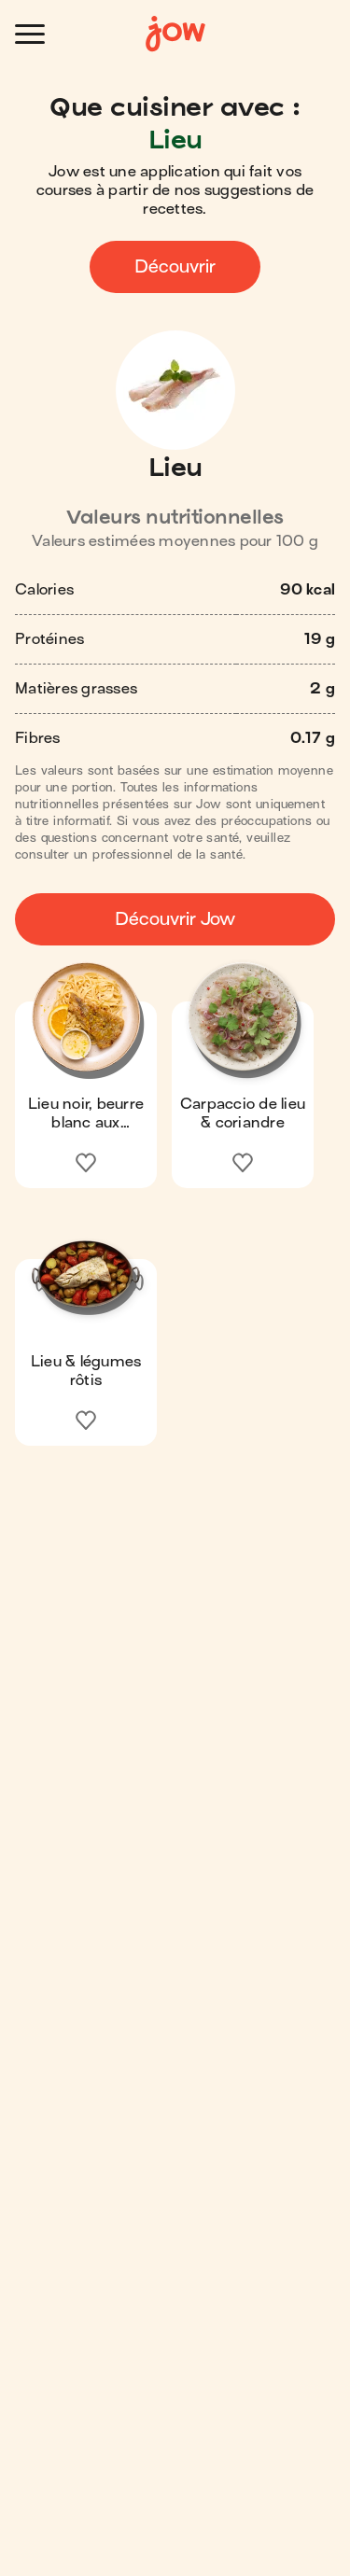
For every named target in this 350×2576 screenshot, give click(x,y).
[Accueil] (175, 34)
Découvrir (175, 266)
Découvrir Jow (175, 919)
